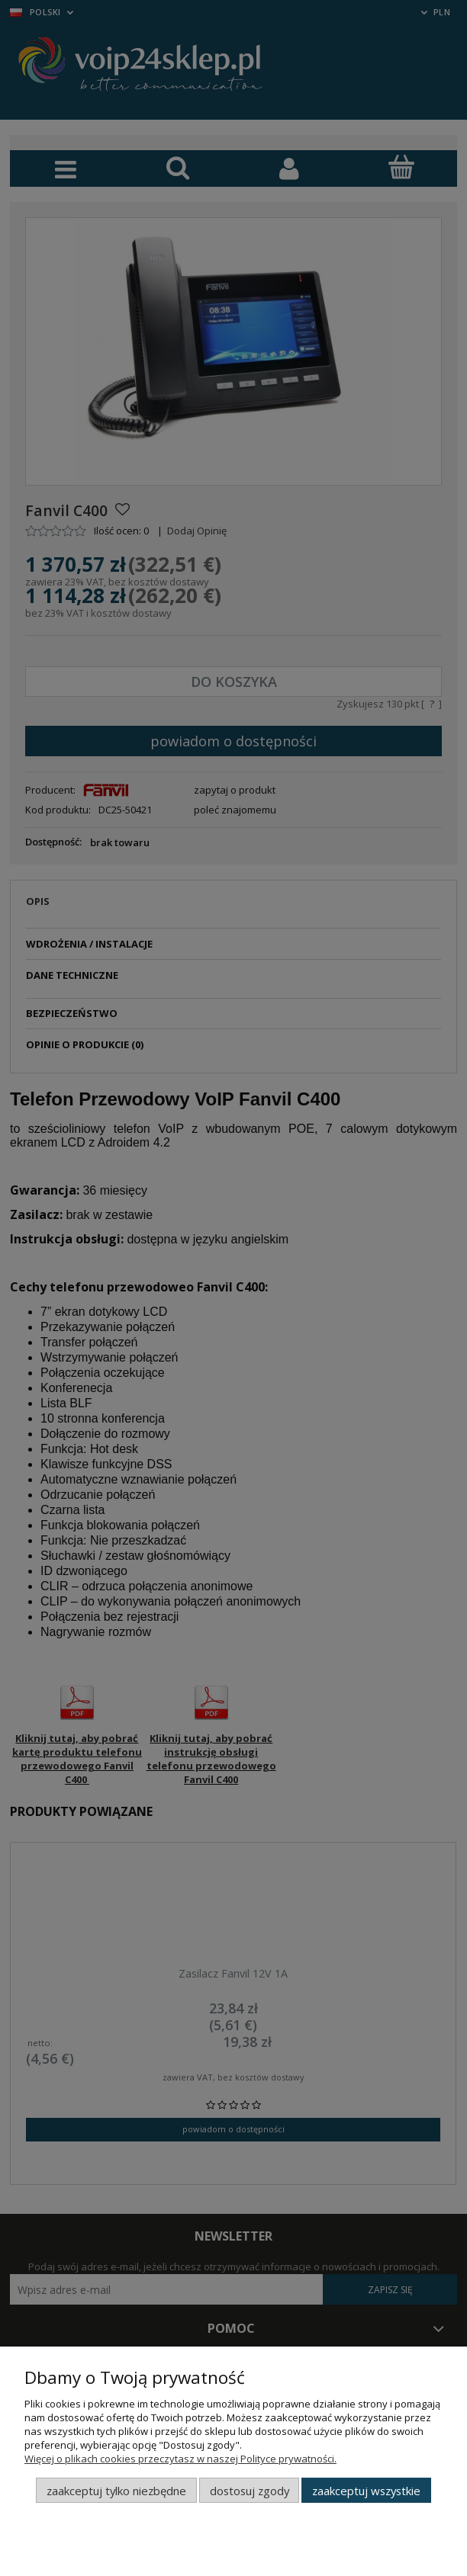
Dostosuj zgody (249, 2490)
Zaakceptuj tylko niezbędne (116, 2490)
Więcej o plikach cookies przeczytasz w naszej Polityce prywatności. (180, 2458)
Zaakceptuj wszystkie (366, 2490)
